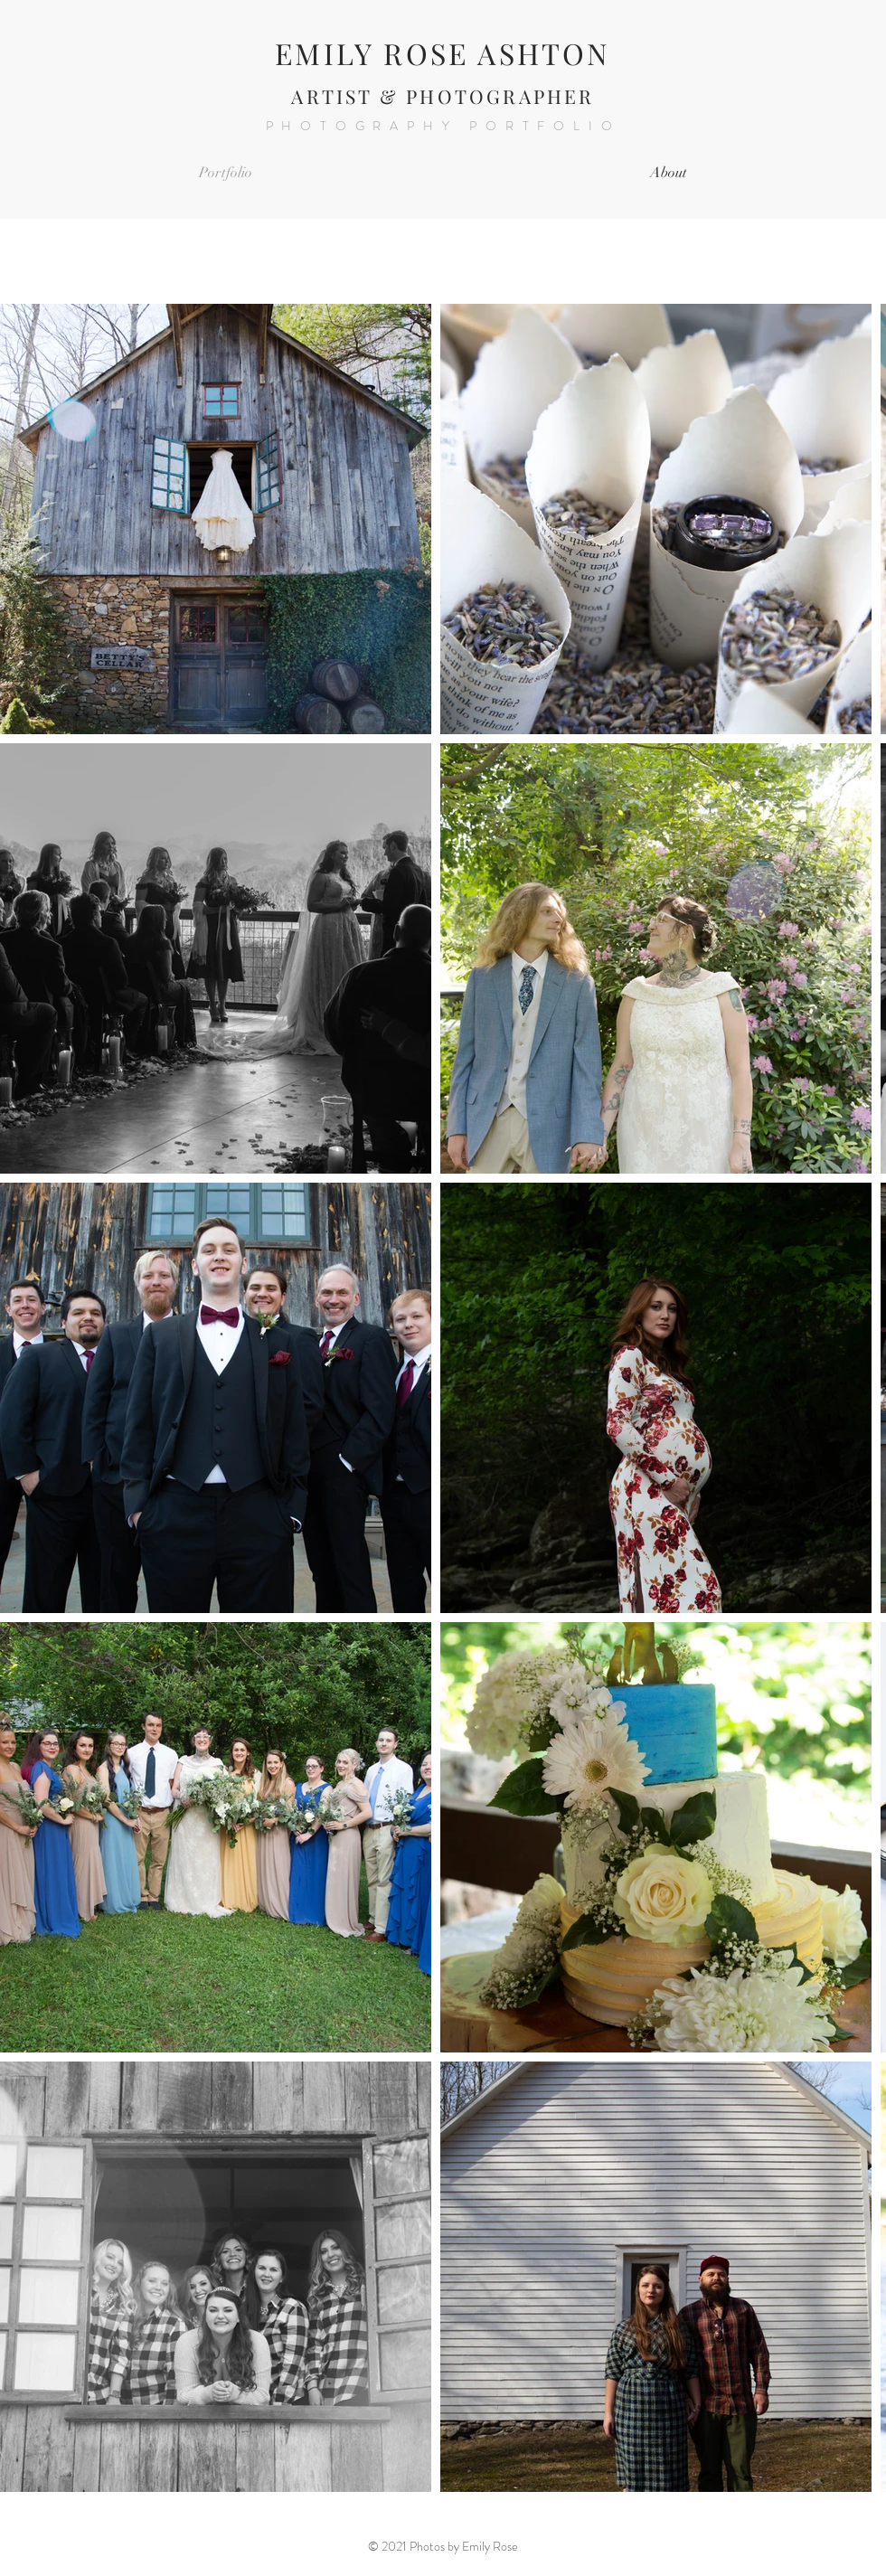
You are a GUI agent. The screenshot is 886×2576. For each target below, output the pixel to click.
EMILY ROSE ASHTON (442, 52)
